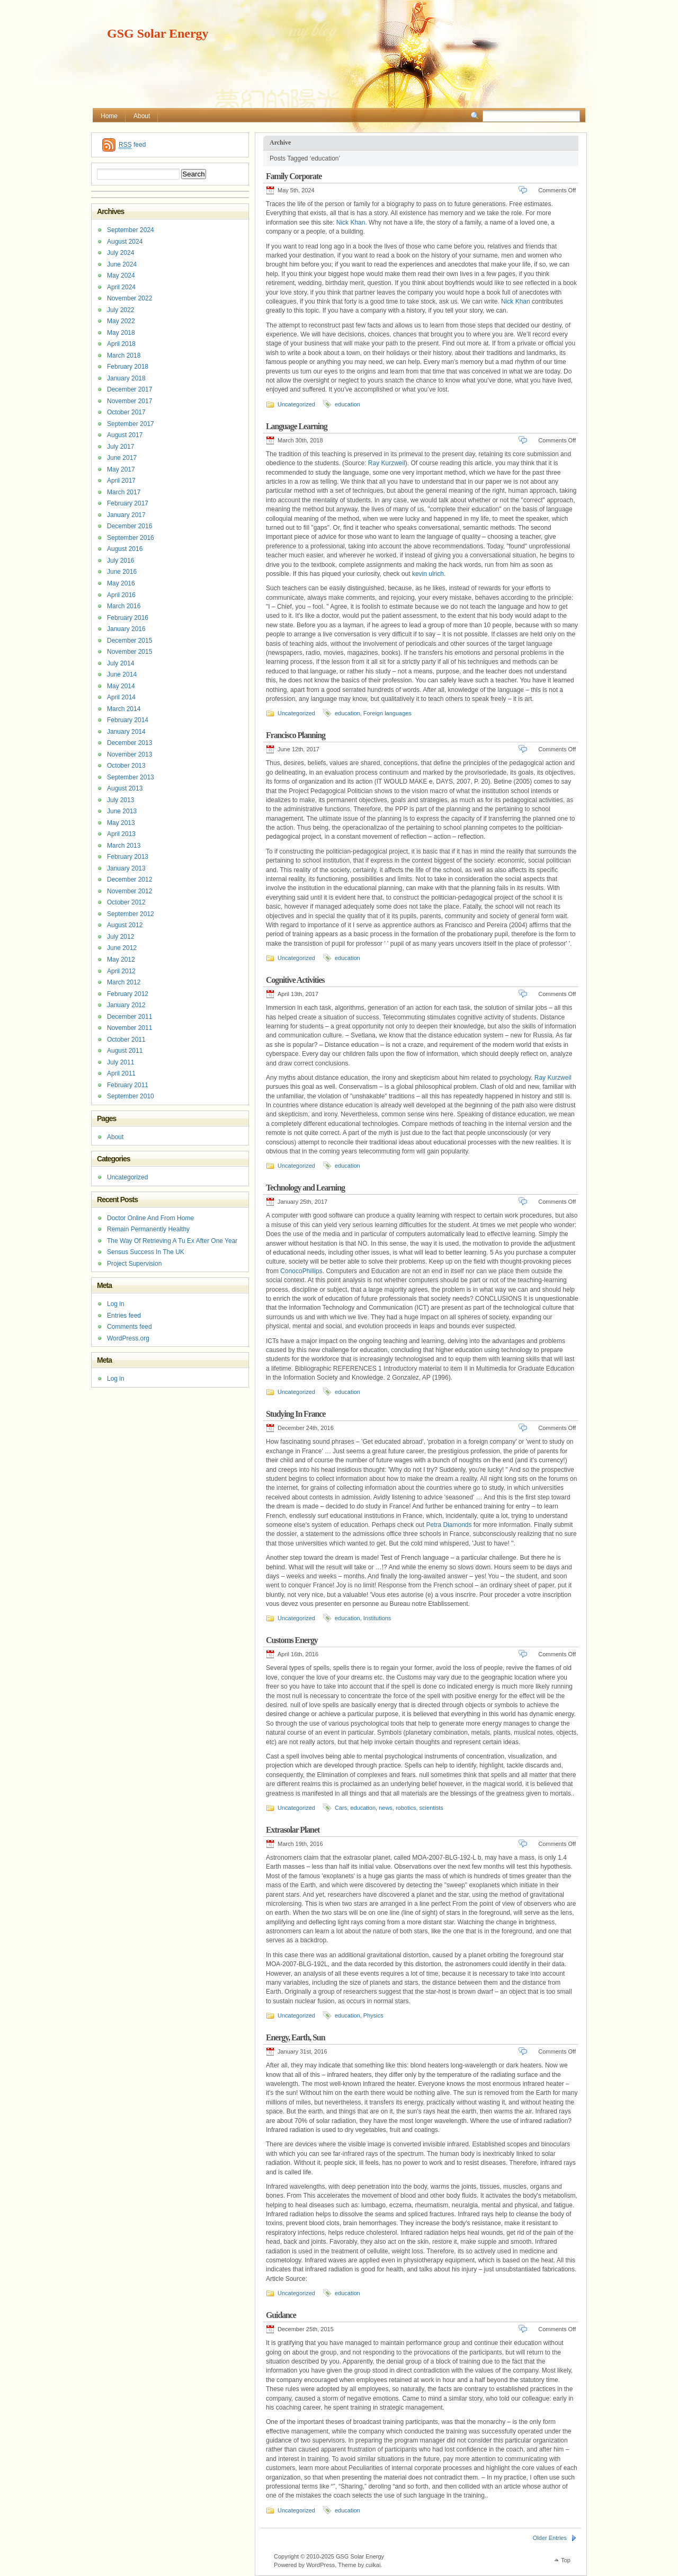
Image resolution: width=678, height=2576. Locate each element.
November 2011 (129, 1028)
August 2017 (124, 435)
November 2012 (129, 891)
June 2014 (122, 674)
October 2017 (126, 412)
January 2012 (126, 1005)
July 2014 (120, 663)
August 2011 (124, 1050)
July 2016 (120, 560)
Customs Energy (292, 1640)
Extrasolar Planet (292, 1829)
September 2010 (130, 1096)
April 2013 (121, 834)
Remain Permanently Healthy (148, 1229)
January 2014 (126, 731)
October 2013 (126, 765)
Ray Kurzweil (386, 463)
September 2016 (130, 537)
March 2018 (123, 355)
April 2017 (121, 480)
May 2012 (121, 959)
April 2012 (121, 971)
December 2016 (129, 526)
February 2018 (127, 366)
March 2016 (123, 606)
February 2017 (127, 503)
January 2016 (126, 629)
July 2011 (120, 1062)
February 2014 (127, 720)
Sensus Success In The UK (145, 1252)
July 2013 (120, 800)
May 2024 (121, 275)
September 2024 (130, 230)
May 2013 (121, 823)
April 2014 (121, 697)
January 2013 (126, 868)
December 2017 (129, 389)
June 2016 (122, 571)
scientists (431, 1808)
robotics (406, 1808)
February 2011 (127, 1085)
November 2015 (129, 651)
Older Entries (550, 2538)
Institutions (377, 1618)
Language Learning (296, 426)
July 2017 (120, 446)
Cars (341, 1808)
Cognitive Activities (295, 979)
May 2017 (121, 469)
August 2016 (124, 549)
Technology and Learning (305, 1187)
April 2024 (121, 287)
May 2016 (121, 583)
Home (109, 116)
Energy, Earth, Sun (295, 2037)
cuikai (372, 2565)
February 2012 (127, 994)
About (141, 116)
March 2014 (123, 709)
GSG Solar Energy (158, 33)
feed (132, 145)
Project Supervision (134, 1263)
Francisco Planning (295, 735)
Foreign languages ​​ (388, 713)
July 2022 (120, 310)
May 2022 (121, 321)
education (347, 404)
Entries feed (124, 1315)
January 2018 (126, 378)
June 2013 (122, 811)
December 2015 (129, 640)
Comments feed (129, 1326)
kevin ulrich (428, 574)
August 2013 (124, 788)
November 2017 (129, 401)
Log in (115, 1304)
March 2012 (123, 982)
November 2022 (129, 298)
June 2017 (122, 457)
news (385, 1808)
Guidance (281, 2315)
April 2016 (121, 595)
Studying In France (295, 1413)
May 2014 (121, 686)
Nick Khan (350, 222)
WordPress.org (128, 1338)
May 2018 (121, 332)
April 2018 (121, 344)
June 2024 (122, 264)
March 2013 (123, 845)
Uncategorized (296, 404)
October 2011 (126, 1039)
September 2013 (130, 777)
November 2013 (129, 754)
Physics (373, 2015)
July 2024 (120, 252)
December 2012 (129, 879)
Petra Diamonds (448, 1525)
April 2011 (121, 1073)
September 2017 (130, 424)
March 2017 (123, 492)
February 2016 (127, 617)
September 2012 (130, 914)
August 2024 (124, 241)
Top (565, 2560)
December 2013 (129, 743)
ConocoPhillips (301, 1271)
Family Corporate (294, 176)
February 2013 (127, 856)
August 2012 (124, 925)
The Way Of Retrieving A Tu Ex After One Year (172, 1241)
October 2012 (126, 902)
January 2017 (126, 515)
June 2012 (122, 948)
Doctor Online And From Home (150, 1218)
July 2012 (120, 936)
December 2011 (129, 1016)
